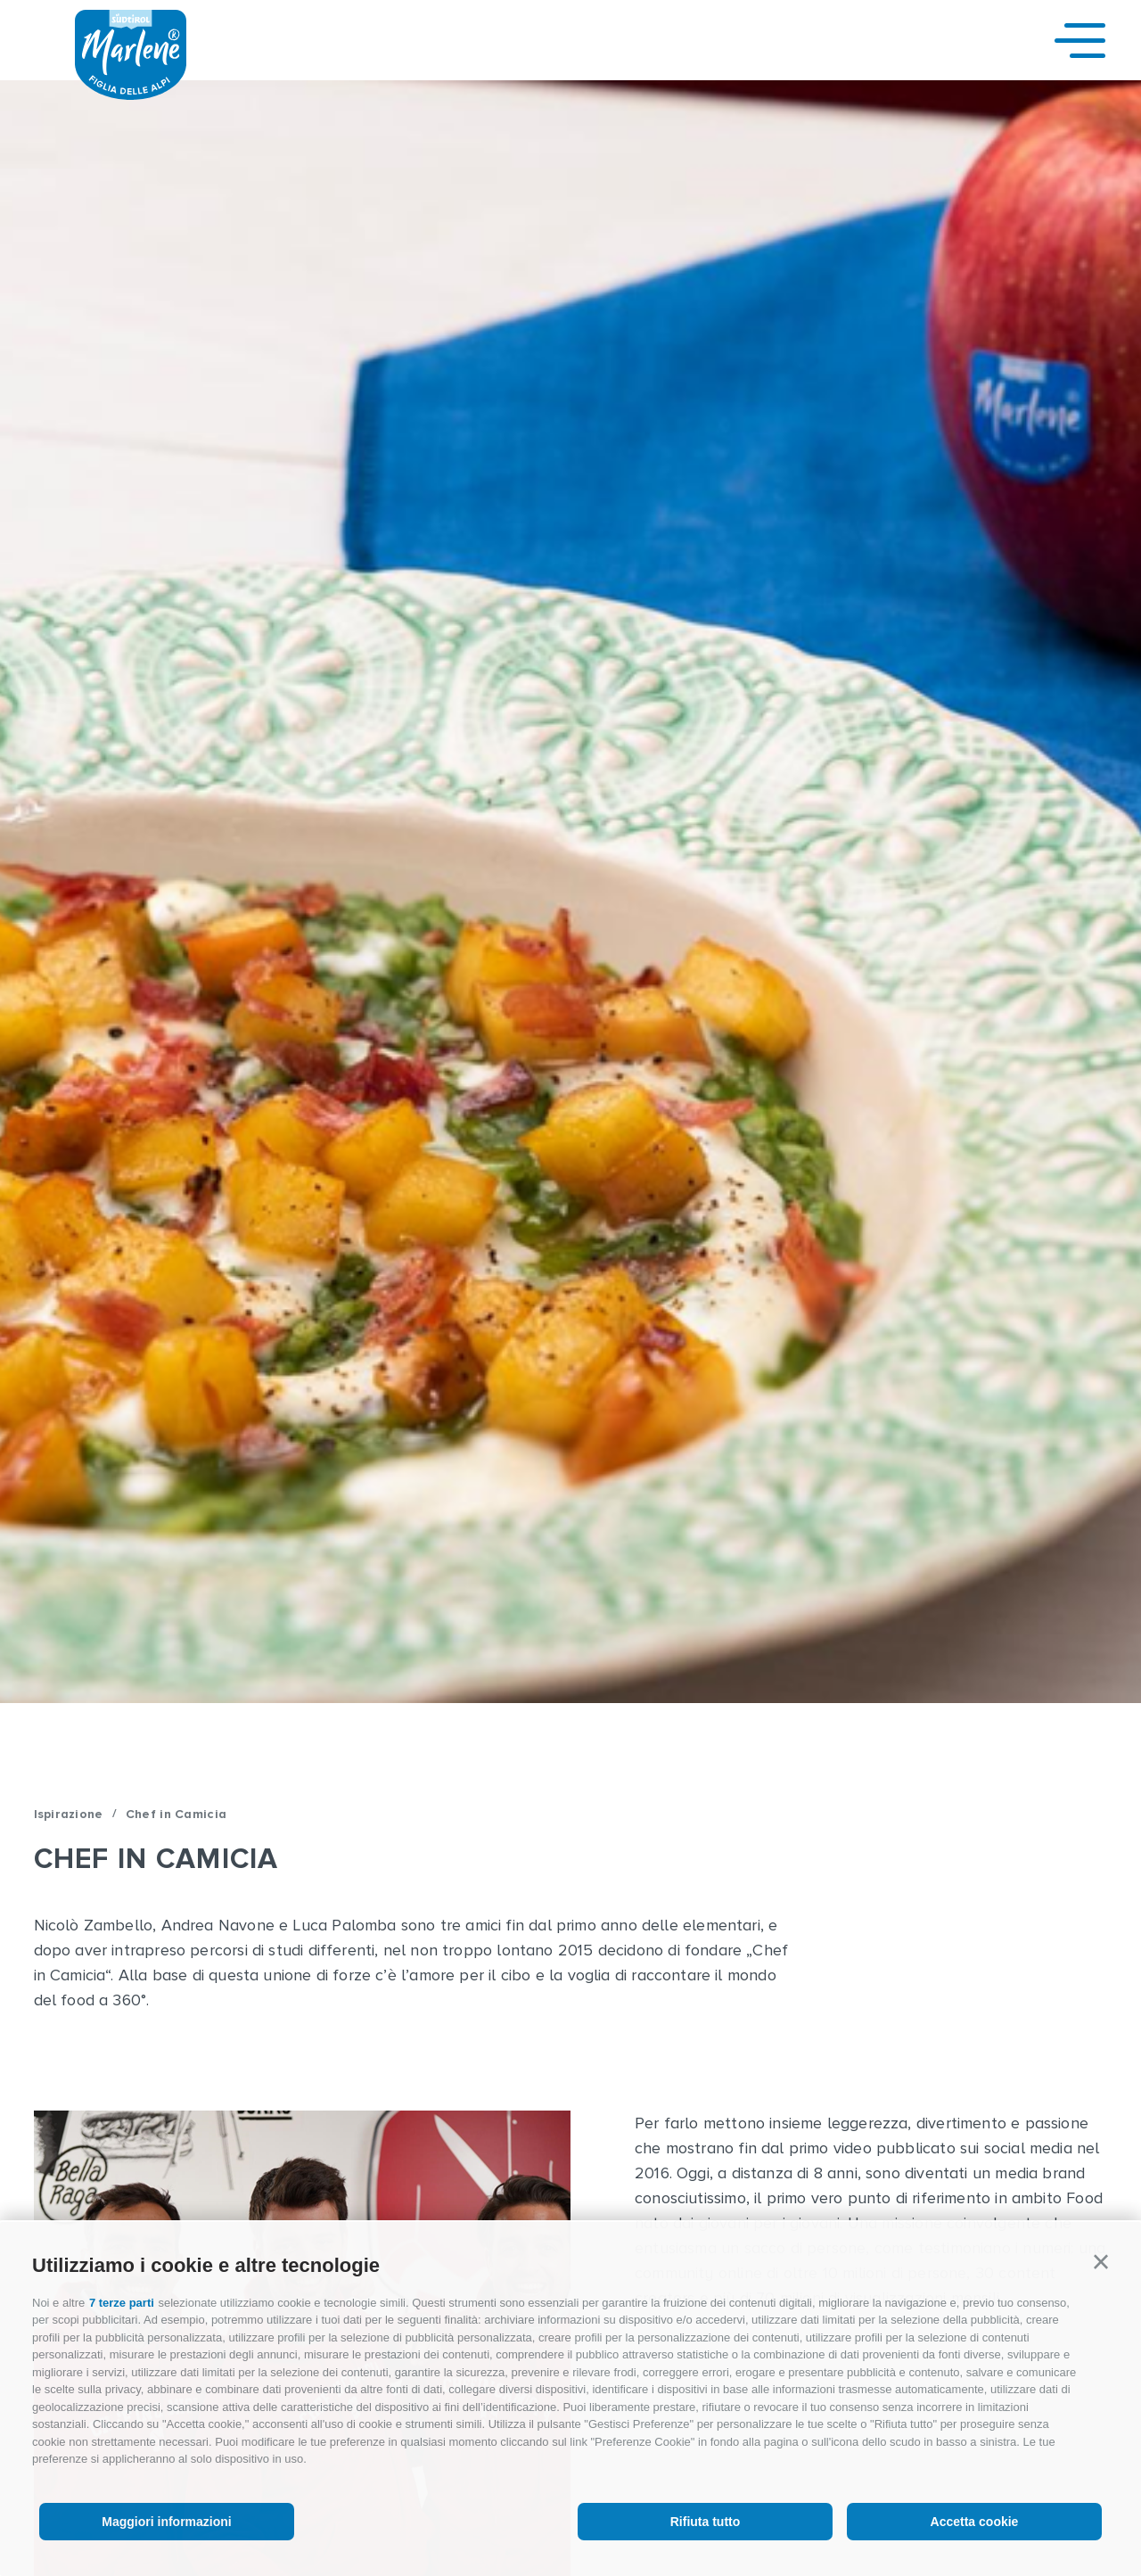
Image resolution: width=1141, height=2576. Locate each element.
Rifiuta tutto (705, 2521)
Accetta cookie (975, 2521)
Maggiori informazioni (166, 2521)
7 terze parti (121, 2302)
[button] (1101, 2262)
